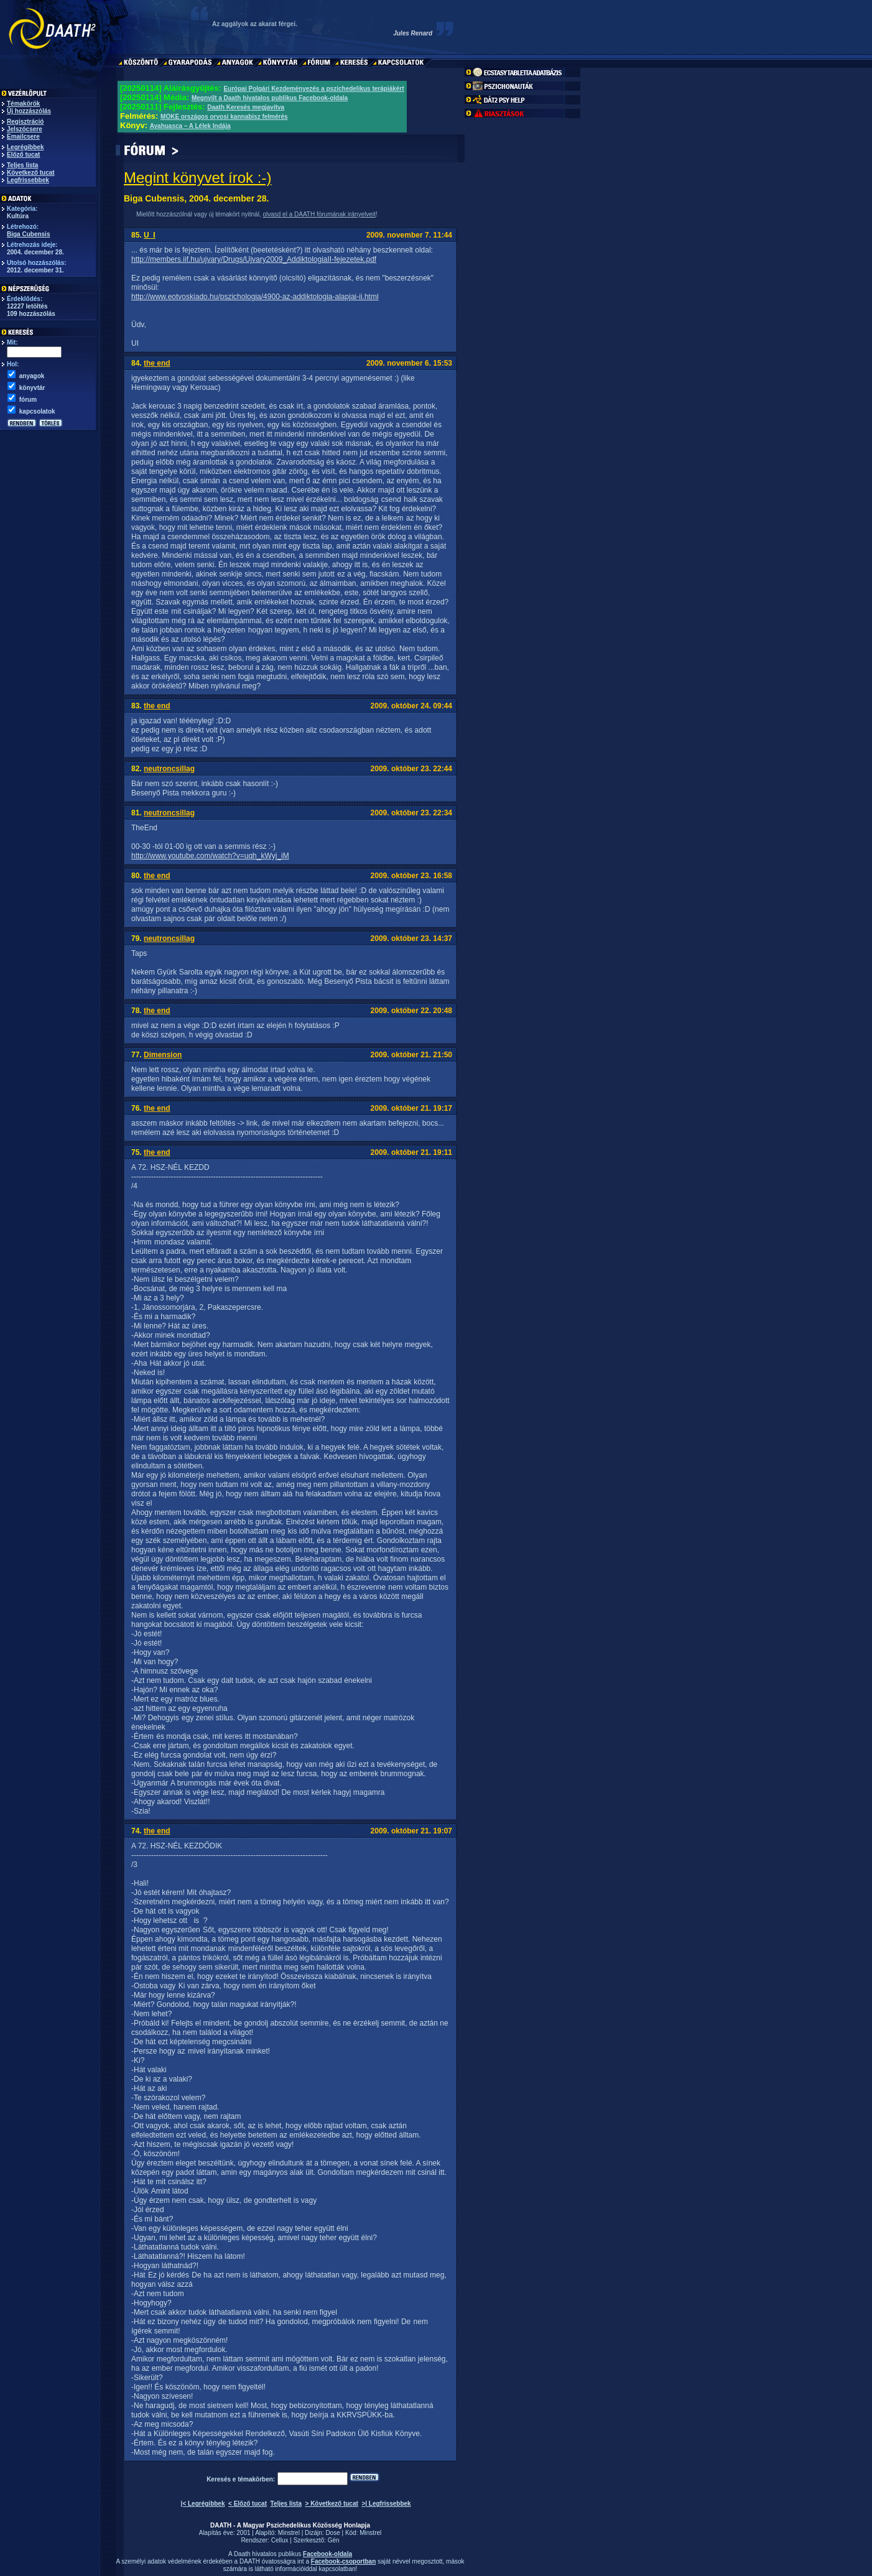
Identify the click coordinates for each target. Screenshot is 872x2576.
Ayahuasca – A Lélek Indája (190, 126)
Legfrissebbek (28, 180)
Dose (332, 2532)
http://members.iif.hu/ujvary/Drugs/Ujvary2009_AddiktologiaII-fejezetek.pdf (253, 259)
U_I (149, 235)
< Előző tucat (247, 2503)
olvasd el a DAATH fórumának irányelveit (319, 214)
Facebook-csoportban (343, 2561)
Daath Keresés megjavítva (245, 107)
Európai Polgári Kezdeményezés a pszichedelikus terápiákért (313, 88)
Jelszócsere (24, 129)
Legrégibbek (25, 147)
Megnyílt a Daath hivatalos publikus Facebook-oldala (270, 98)
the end (157, 363)
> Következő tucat (331, 2503)
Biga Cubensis (28, 234)
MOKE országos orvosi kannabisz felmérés (224, 116)
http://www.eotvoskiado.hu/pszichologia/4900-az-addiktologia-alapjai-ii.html (255, 296)
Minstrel (289, 2532)
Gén (334, 2540)
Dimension (163, 1054)
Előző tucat (23, 154)
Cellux (280, 2540)
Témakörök (23, 103)
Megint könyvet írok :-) (197, 177)
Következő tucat (31, 172)
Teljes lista (22, 165)
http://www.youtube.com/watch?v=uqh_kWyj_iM (210, 855)
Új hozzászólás (29, 111)
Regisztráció (25, 121)
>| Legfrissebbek (385, 2503)
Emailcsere (23, 136)
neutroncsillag (169, 768)
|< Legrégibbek (203, 2503)
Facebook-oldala (327, 2554)
